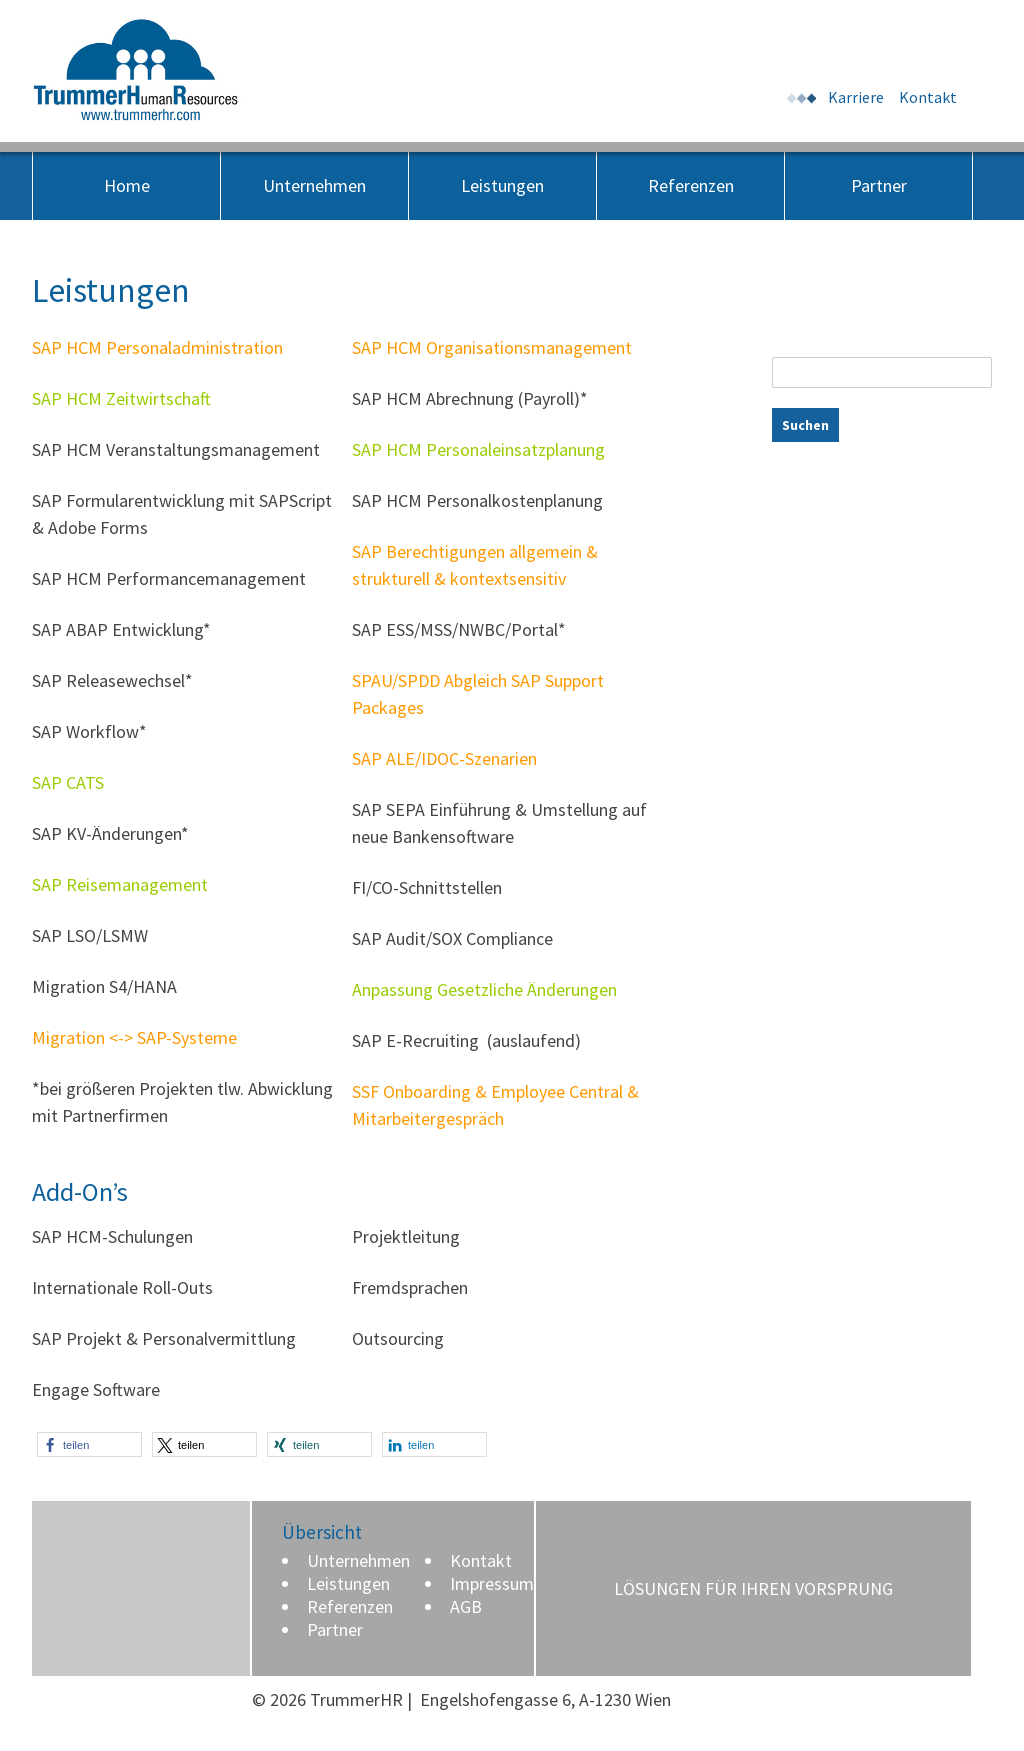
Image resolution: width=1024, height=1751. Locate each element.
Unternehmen (314, 185)
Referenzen (691, 185)
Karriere (856, 97)
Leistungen (502, 185)
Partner (879, 185)
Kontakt (928, 97)
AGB (466, 1606)
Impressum (492, 1583)
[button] (89, 1444)
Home (127, 185)
